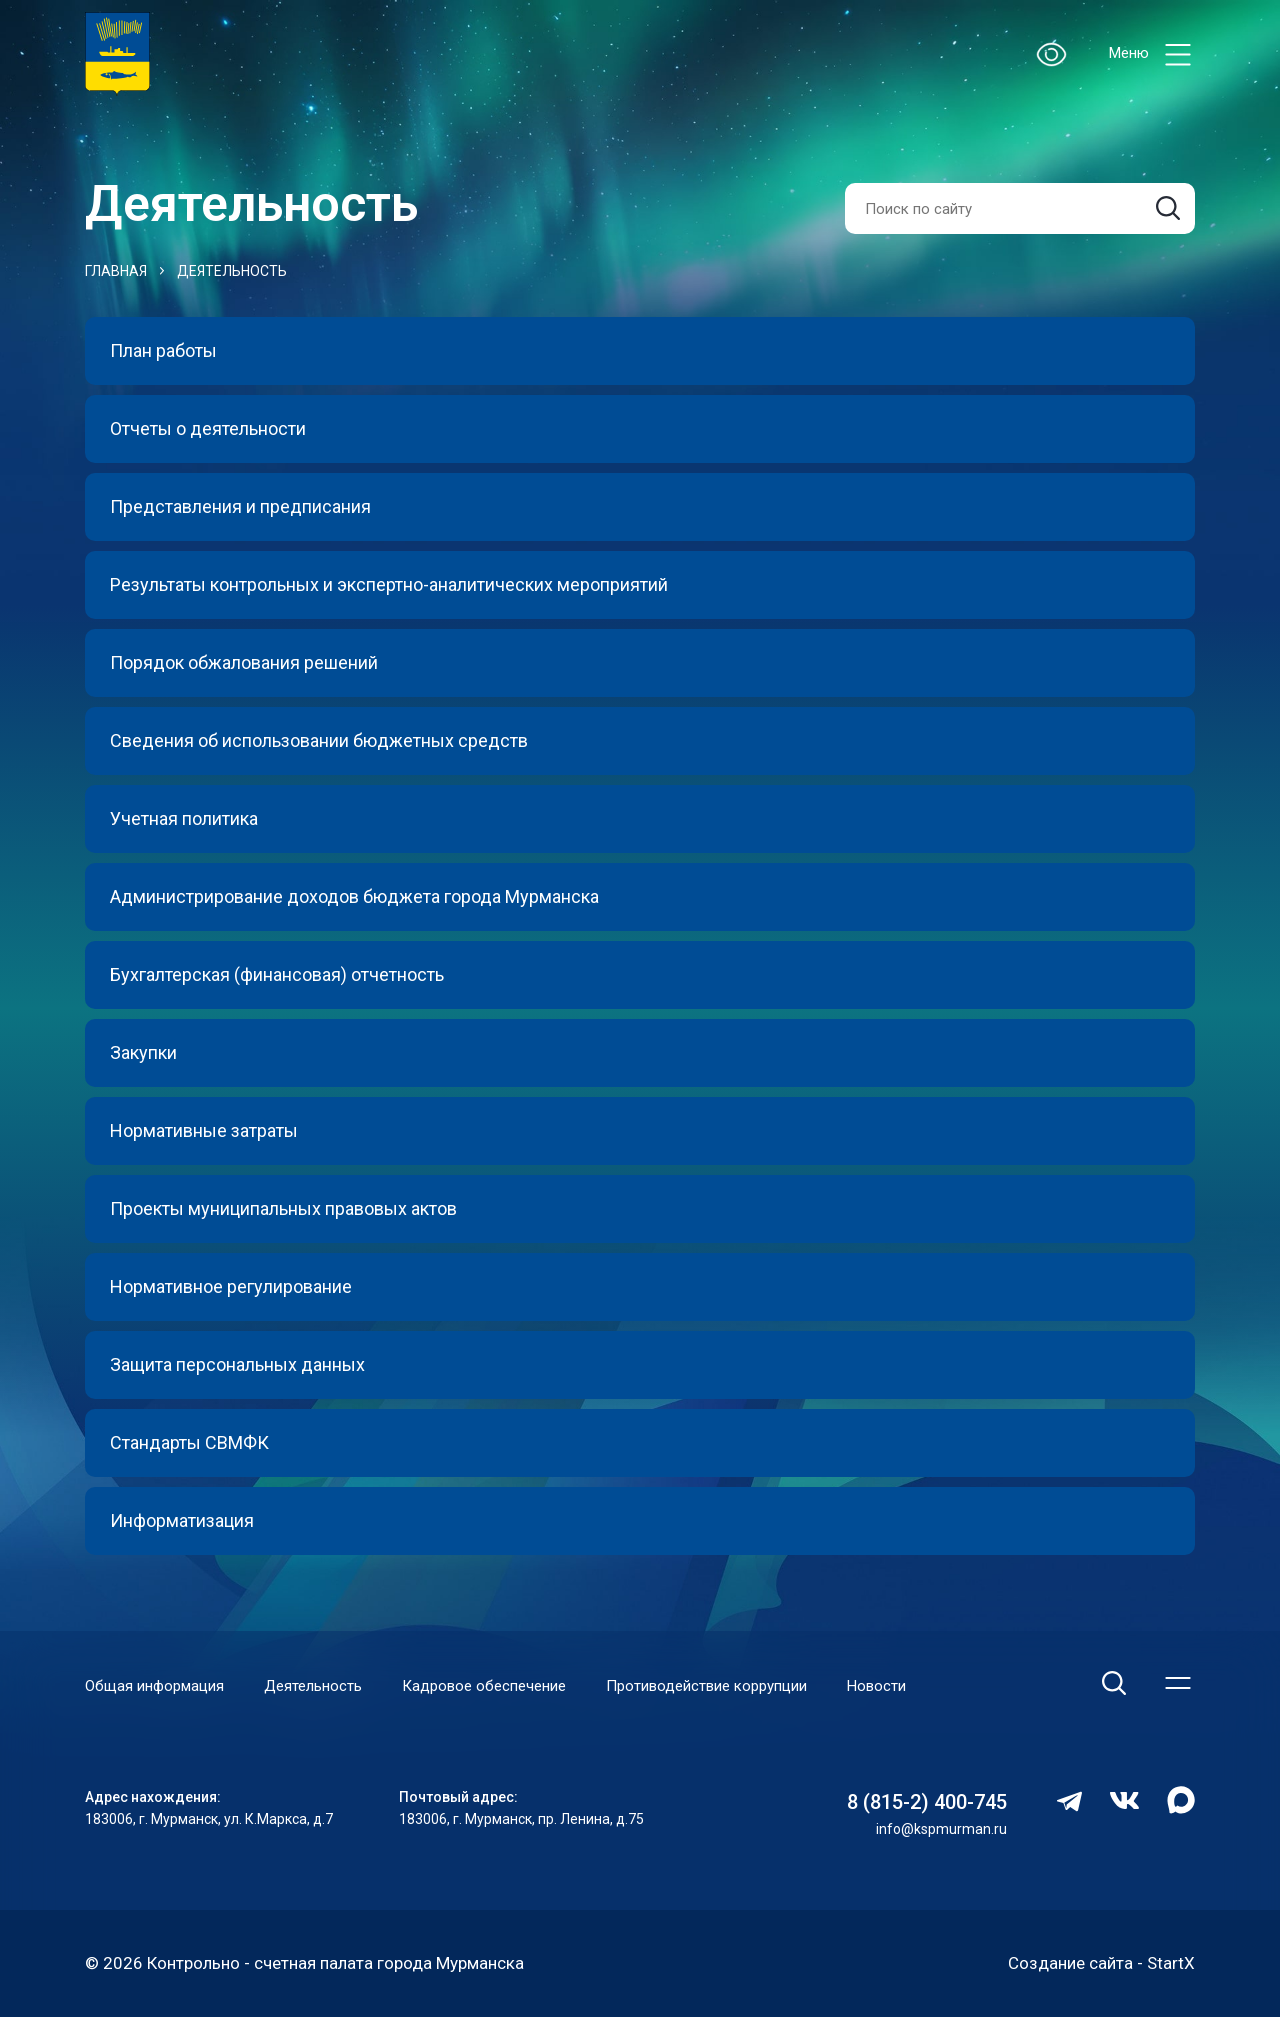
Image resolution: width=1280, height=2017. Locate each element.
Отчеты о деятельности (208, 428)
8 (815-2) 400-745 (927, 1802)
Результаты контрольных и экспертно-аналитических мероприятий (389, 584)
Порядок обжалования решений (244, 662)
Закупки (143, 1052)
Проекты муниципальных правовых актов (283, 1208)
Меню (1152, 54)
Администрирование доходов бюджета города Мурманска (354, 896)
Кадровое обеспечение (484, 1686)
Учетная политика (184, 818)
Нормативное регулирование (231, 1286)
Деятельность (232, 271)
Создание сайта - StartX (1101, 1963)
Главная (116, 271)
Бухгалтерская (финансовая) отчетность (277, 974)
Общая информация (154, 1686)
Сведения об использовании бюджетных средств (319, 740)
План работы (163, 350)
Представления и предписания (240, 506)
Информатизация (182, 1520)
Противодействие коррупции (706, 1686)
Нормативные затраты (204, 1130)
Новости (876, 1686)
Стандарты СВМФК (189, 1442)
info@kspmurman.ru (941, 1829)
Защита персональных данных (237, 1364)
